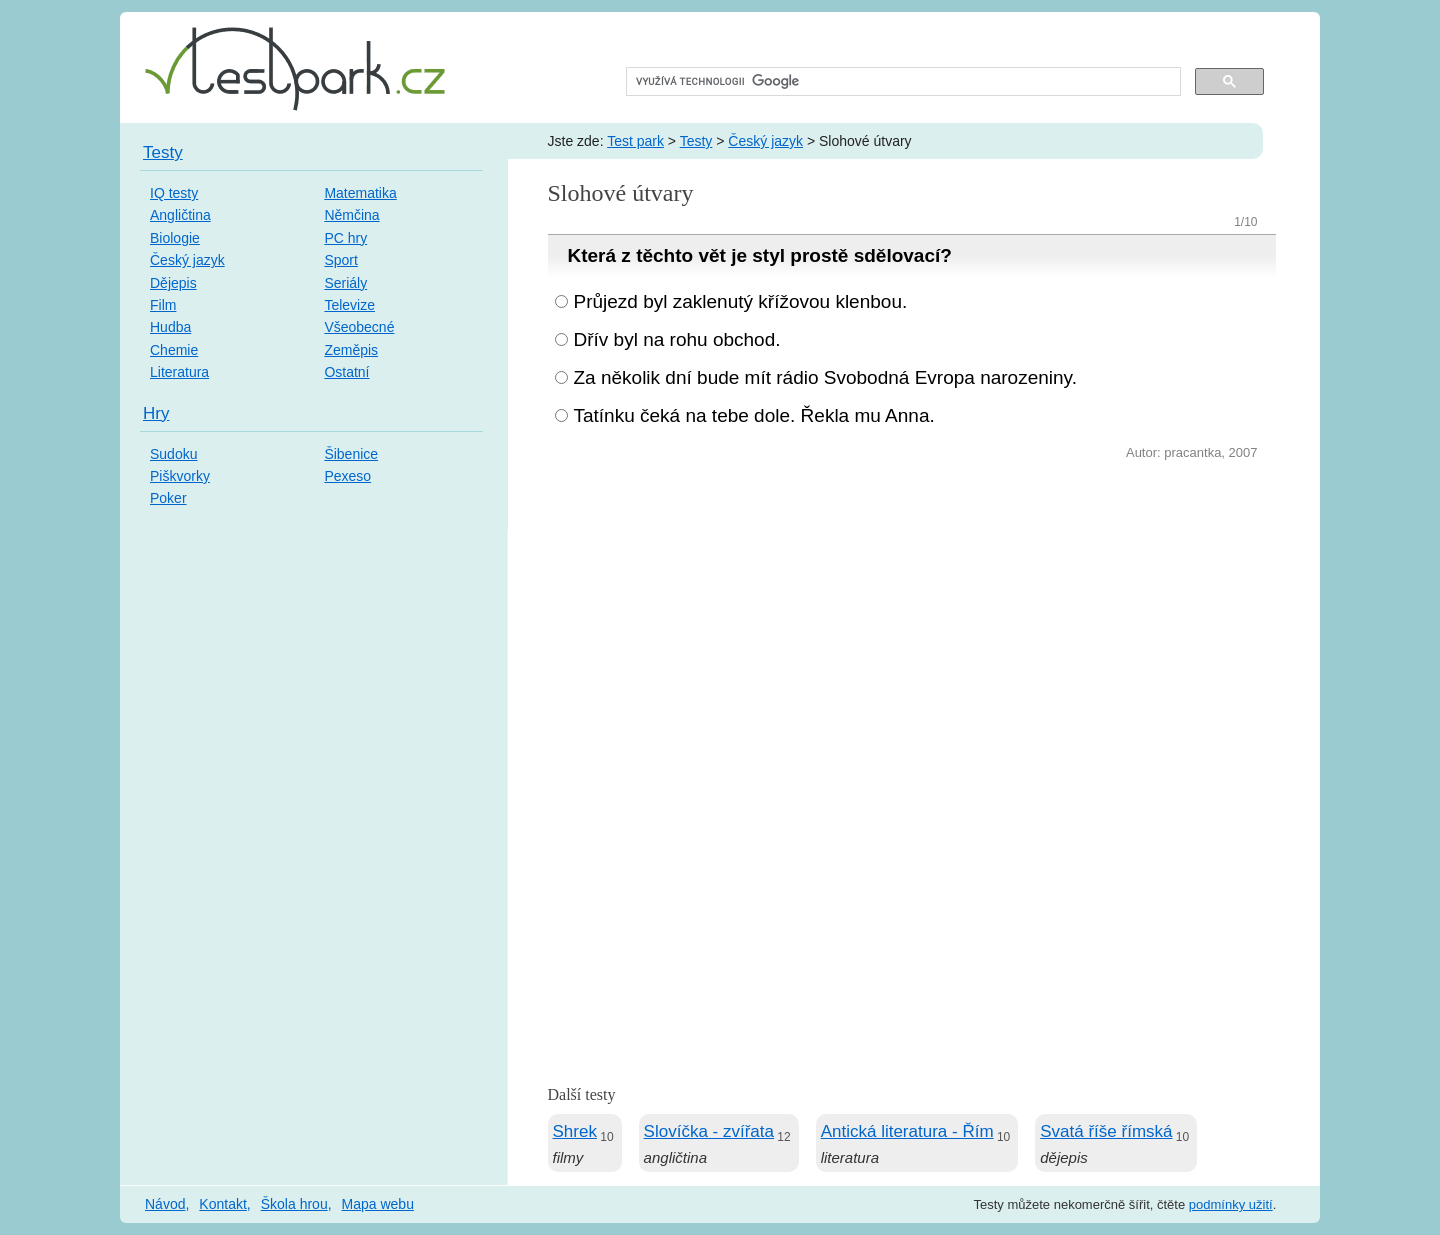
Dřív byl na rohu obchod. (677, 339)
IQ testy (174, 193)
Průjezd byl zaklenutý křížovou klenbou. (741, 301)
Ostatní (346, 372)
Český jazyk (765, 141)
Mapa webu (378, 1204)
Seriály (345, 283)
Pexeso (347, 476)
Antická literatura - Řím (907, 1131)
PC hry (345, 238)
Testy (696, 141)
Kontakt (222, 1204)
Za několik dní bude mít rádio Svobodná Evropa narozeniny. (825, 377)
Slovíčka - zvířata (709, 1131)
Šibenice (351, 454)
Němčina (351, 215)
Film (163, 305)
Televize (349, 305)
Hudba (170, 327)
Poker (168, 498)
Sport (340, 260)
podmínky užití (1231, 1204)
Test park (635, 141)
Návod (165, 1204)
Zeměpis (351, 350)
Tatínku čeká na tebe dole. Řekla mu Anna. (754, 415)
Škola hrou (294, 1204)
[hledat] (901, 82)
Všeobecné (359, 327)
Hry (156, 413)
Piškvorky (180, 476)
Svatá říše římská (1106, 1131)
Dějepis (173, 283)
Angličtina (180, 215)
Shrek (575, 1131)
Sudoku (173, 454)
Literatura (179, 372)
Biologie (175, 238)
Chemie (174, 350)
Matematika (360, 193)
